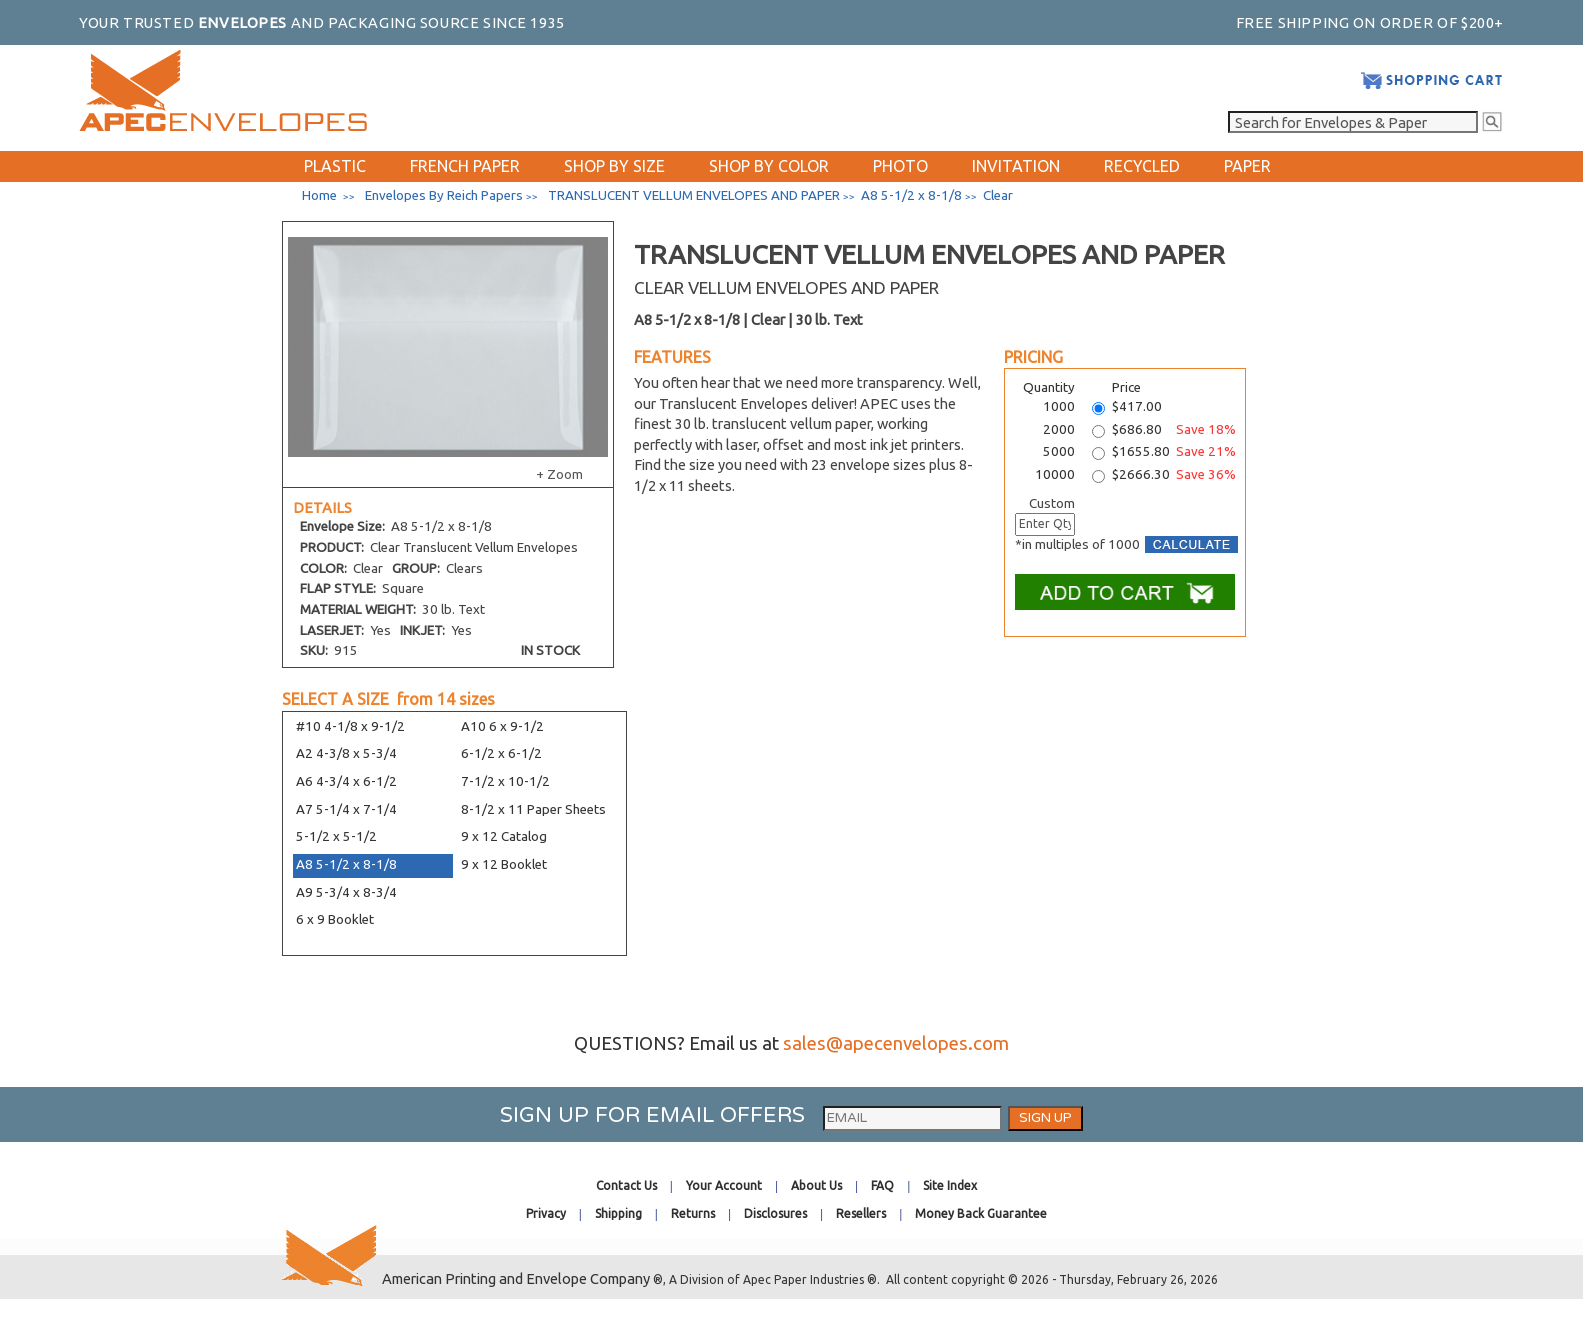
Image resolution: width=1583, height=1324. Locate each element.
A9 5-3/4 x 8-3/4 (346, 892)
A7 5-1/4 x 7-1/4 (346, 809)
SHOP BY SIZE (614, 166)
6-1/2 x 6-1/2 (501, 753)
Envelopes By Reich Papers (444, 195)
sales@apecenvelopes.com (896, 1043)
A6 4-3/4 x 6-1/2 (346, 781)
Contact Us (626, 1185)
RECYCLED (1142, 166)
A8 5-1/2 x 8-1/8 (346, 864)
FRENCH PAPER (465, 166)
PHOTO (900, 166)
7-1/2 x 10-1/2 (505, 781)
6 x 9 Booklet (335, 919)
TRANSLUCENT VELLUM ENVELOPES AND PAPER (694, 195)
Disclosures (775, 1213)
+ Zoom (559, 474)
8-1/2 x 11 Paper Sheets (533, 809)
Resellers (861, 1213)
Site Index (950, 1185)
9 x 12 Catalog (504, 836)
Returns (693, 1213)
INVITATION (1016, 166)
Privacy (546, 1213)
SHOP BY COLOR (769, 166)
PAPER (1247, 166)
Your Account (724, 1185)
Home (319, 195)
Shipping (618, 1213)
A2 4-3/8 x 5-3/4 (346, 753)
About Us (816, 1185)
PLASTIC (335, 166)
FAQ (882, 1185)
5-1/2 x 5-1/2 (336, 836)
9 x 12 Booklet (504, 864)
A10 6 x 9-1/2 (502, 726)
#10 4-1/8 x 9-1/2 (350, 726)
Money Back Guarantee (981, 1213)
